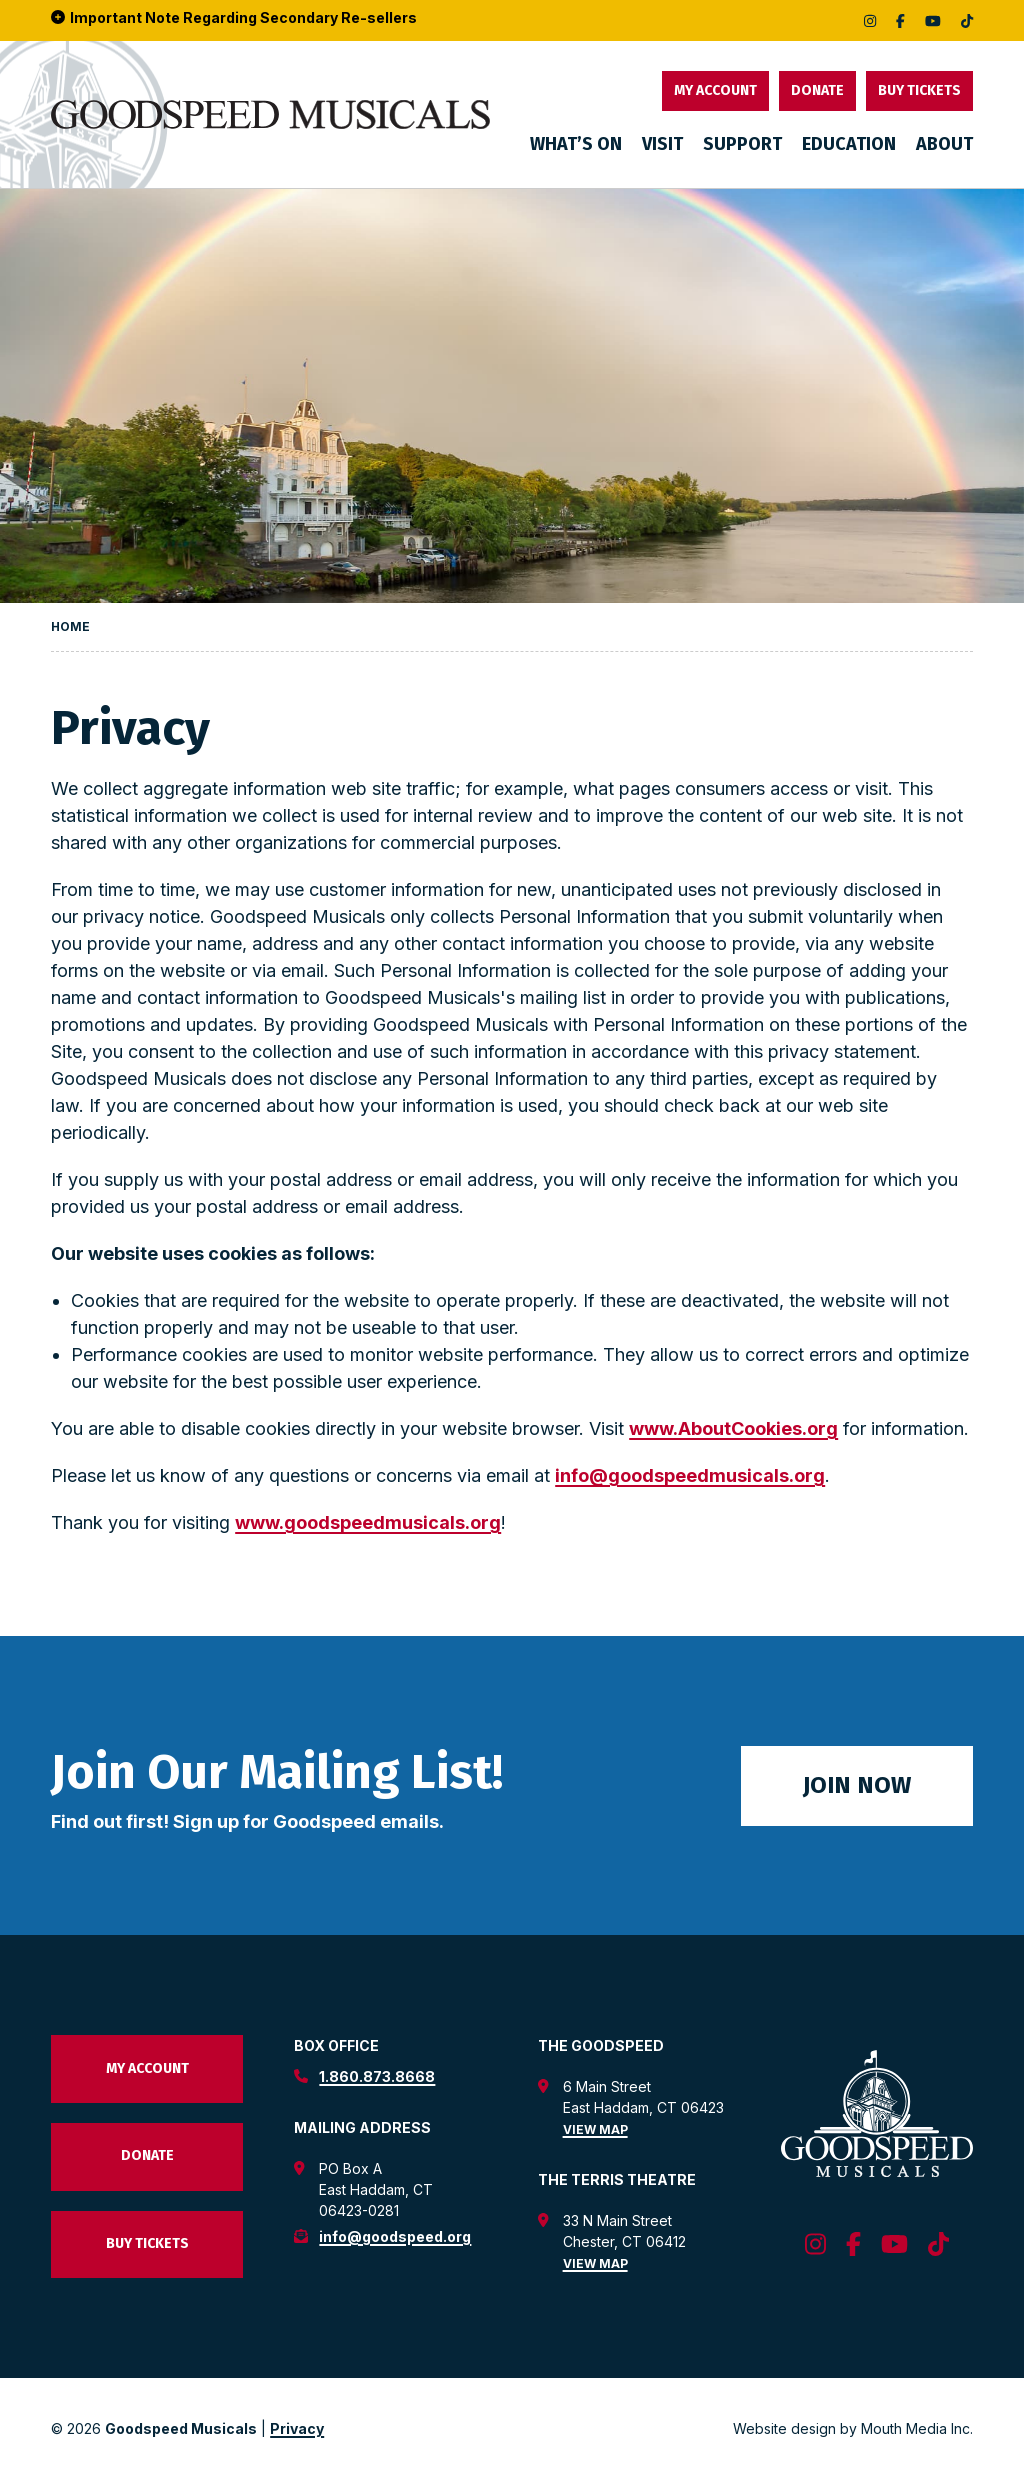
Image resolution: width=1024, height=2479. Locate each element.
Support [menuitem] (742, 144)
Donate (817, 90)
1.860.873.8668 (377, 2076)
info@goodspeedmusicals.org (690, 1475)
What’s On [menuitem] (576, 144)
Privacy (297, 2428)
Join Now (857, 1785)
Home (70, 626)
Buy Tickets (919, 90)
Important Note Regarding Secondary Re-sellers (234, 18)
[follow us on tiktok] (967, 20)
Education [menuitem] (849, 144)
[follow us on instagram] (870, 20)
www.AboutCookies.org (733, 1428)
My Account (715, 90)
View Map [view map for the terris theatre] (595, 2263)
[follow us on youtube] (933, 20)
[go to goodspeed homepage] (270, 114)
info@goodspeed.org (395, 2236)
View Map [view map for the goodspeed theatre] (595, 2129)
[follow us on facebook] (900, 20)
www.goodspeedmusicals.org (368, 1522)
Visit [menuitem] (662, 144)
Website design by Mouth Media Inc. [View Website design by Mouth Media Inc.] (853, 2428)
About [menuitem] (944, 144)
